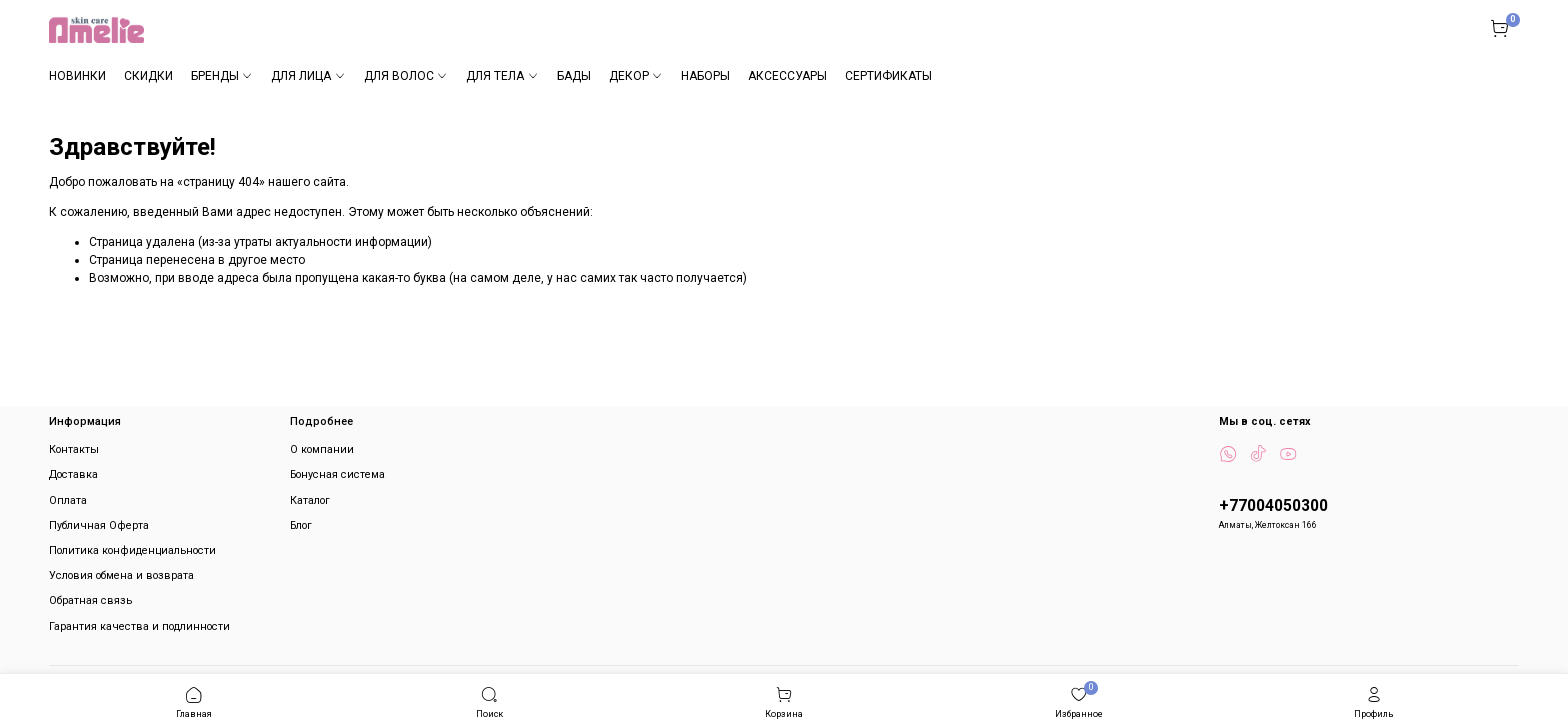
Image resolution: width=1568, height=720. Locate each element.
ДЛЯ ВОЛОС (406, 76)
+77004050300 (1273, 506)
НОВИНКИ (77, 76)
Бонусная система (337, 474)
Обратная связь (90, 600)
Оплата (68, 500)
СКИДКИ (148, 76)
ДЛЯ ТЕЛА (502, 76)
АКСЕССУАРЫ (787, 76)
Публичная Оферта (99, 525)
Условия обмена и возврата (121, 575)
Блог (301, 525)
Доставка (73, 474)
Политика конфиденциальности (132, 550)
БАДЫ (574, 76)
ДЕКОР (636, 76)
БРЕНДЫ (222, 76)
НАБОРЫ (705, 76)
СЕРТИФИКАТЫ (888, 76)
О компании (322, 449)
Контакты (74, 449)
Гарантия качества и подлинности (139, 626)
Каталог (310, 500)
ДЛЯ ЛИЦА (308, 76)
